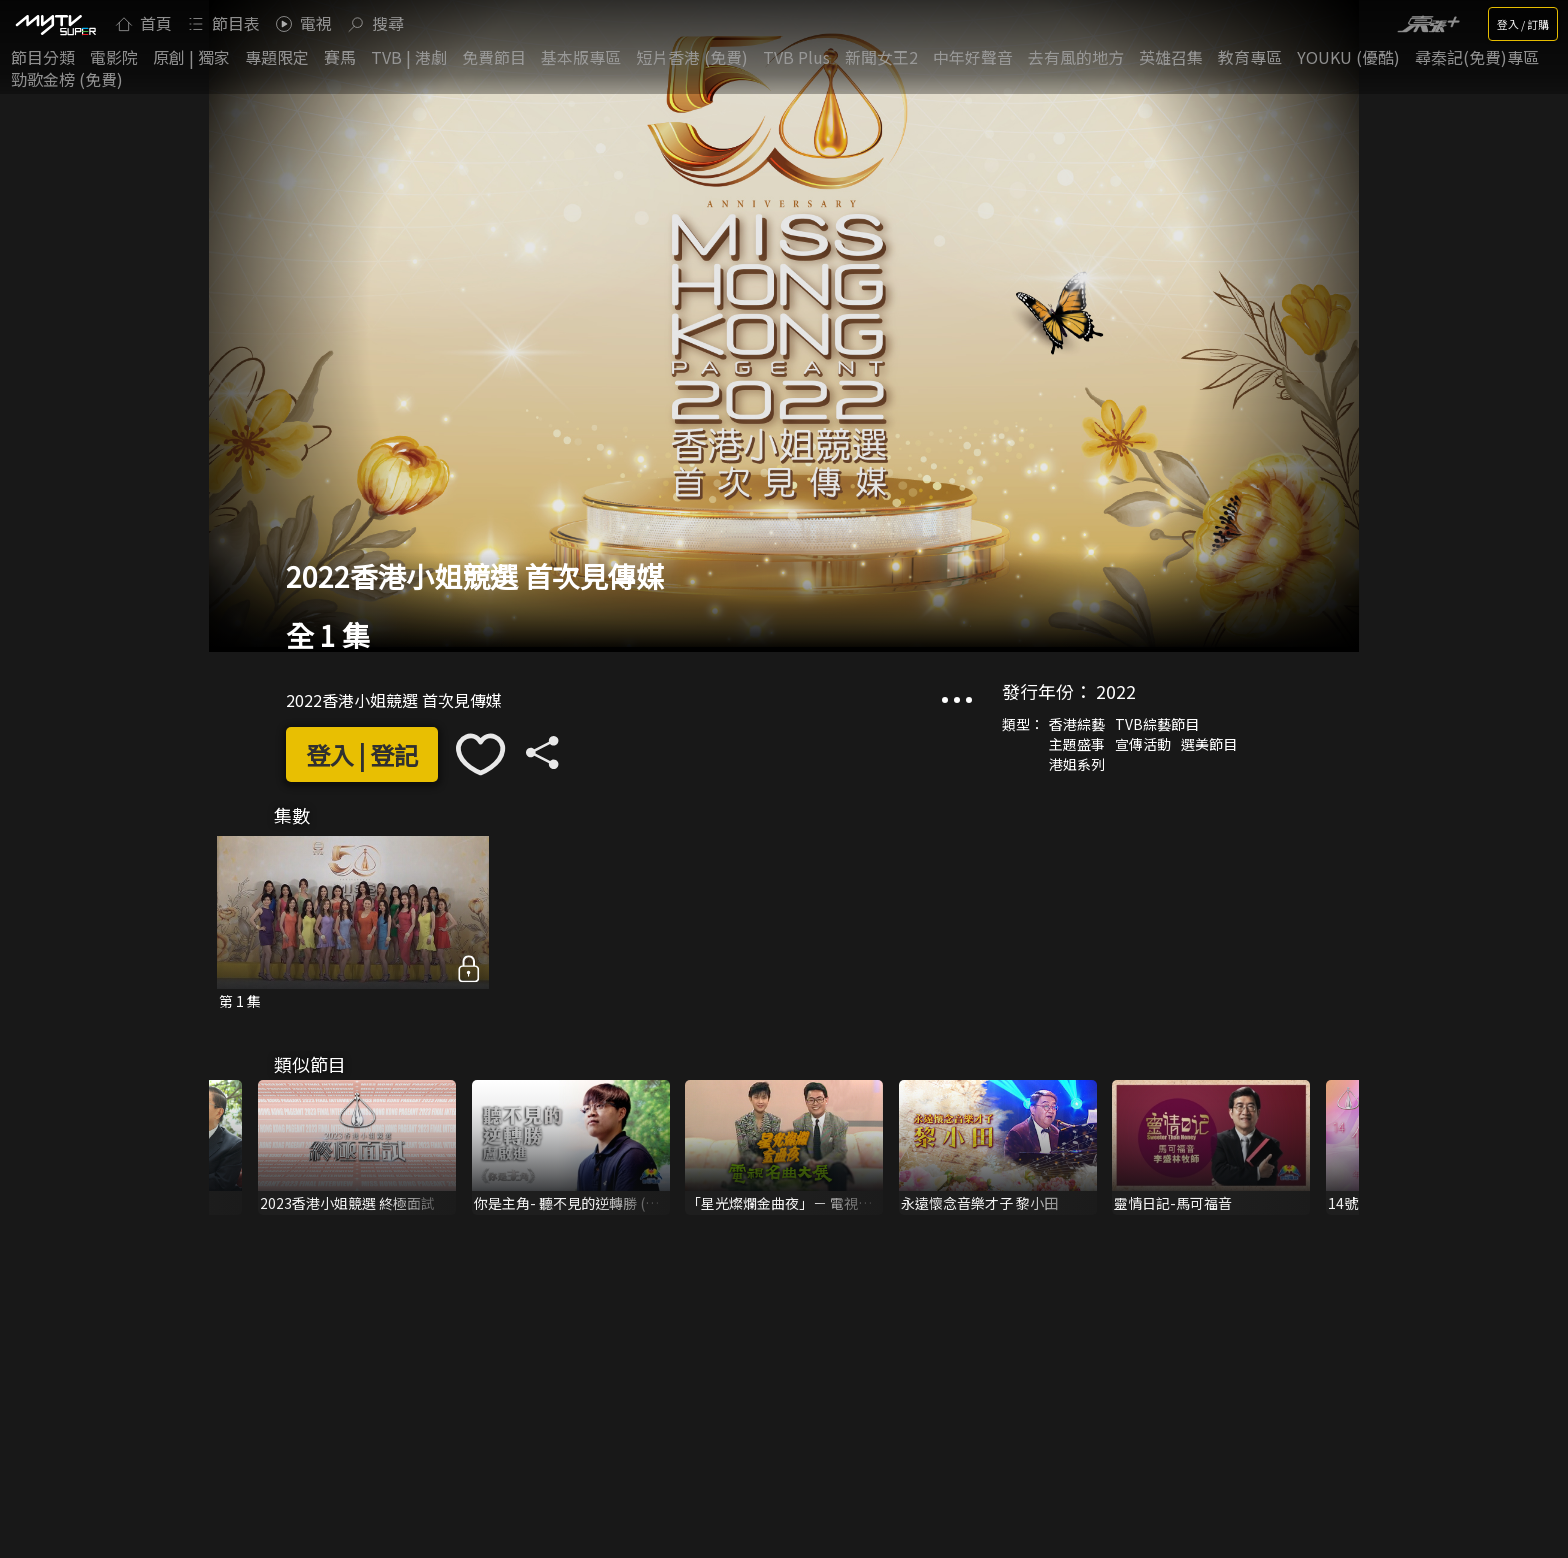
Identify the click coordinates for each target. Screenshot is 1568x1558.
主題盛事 (1077, 744)
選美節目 (1209, 744)
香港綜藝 (1077, 724)
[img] (55, 24)
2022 (1116, 691)
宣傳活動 (1143, 744)
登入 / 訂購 (1523, 24)
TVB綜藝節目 (1157, 724)
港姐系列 (1077, 764)
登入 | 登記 (362, 754)
